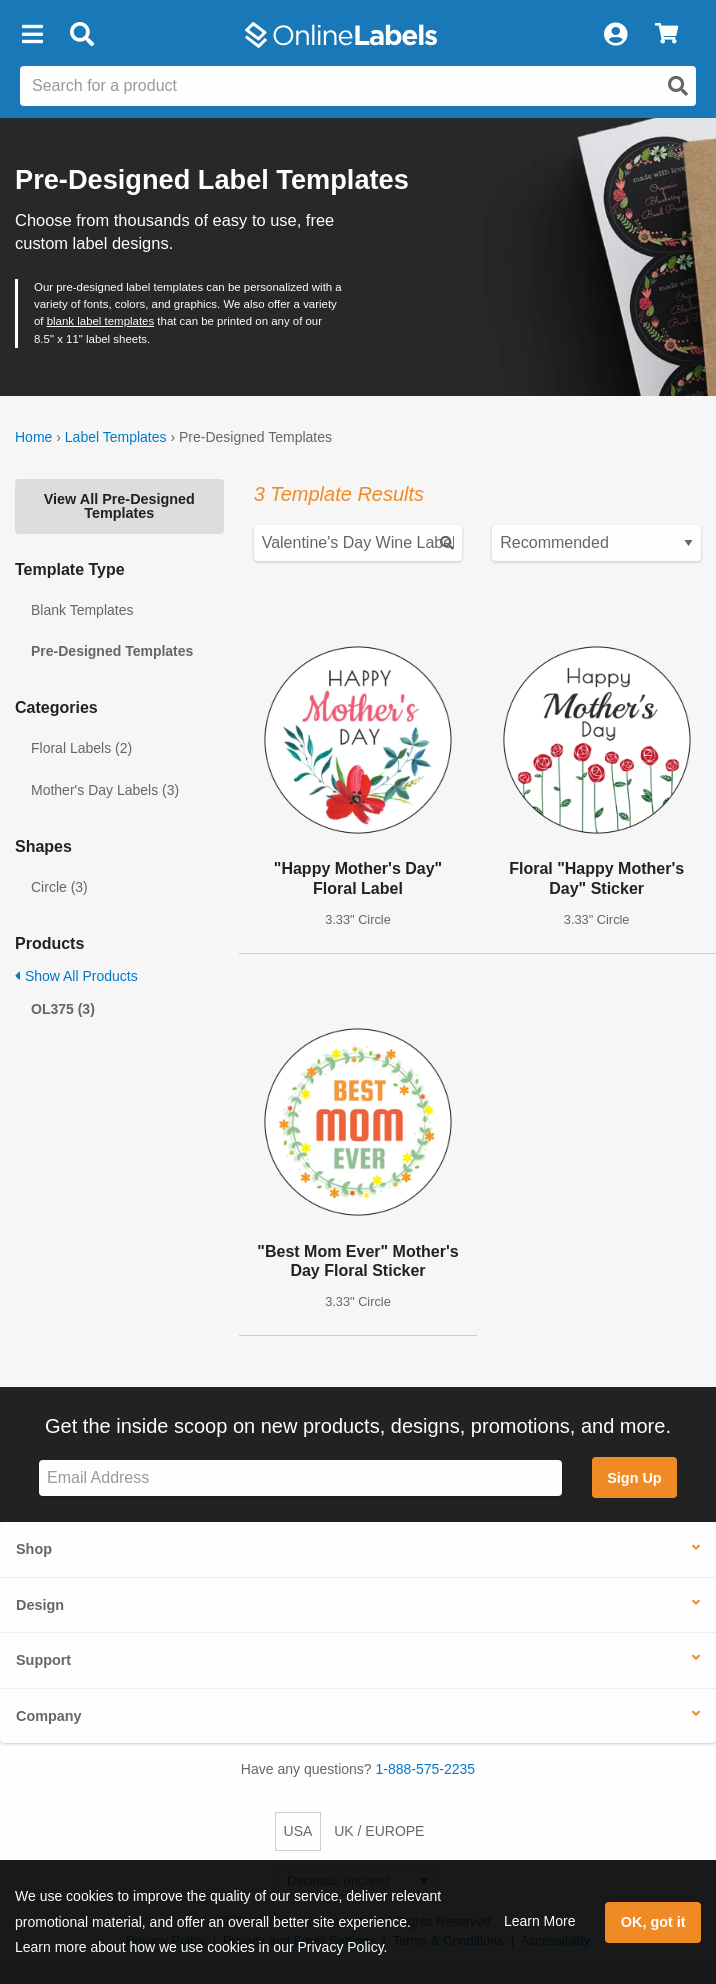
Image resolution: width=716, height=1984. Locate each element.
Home (33, 437)
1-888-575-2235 (426, 1769)
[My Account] (615, 35)
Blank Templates (82, 610)
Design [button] (40, 1605)
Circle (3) (59, 887)
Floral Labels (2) (81, 748)
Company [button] (49, 1716)
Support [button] (43, 1660)
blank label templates (100, 321)
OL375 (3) (63, 1009)
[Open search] (678, 86)
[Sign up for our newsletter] (300, 1478)
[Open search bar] (81, 35)
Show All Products (76, 976)
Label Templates (116, 437)
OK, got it (653, 1922)
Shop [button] (34, 1549)
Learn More (540, 1921)
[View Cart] (666, 35)
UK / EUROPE (379, 1831)
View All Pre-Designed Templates (119, 506)
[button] (32, 35)
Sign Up (634, 1478)
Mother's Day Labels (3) (105, 790)
